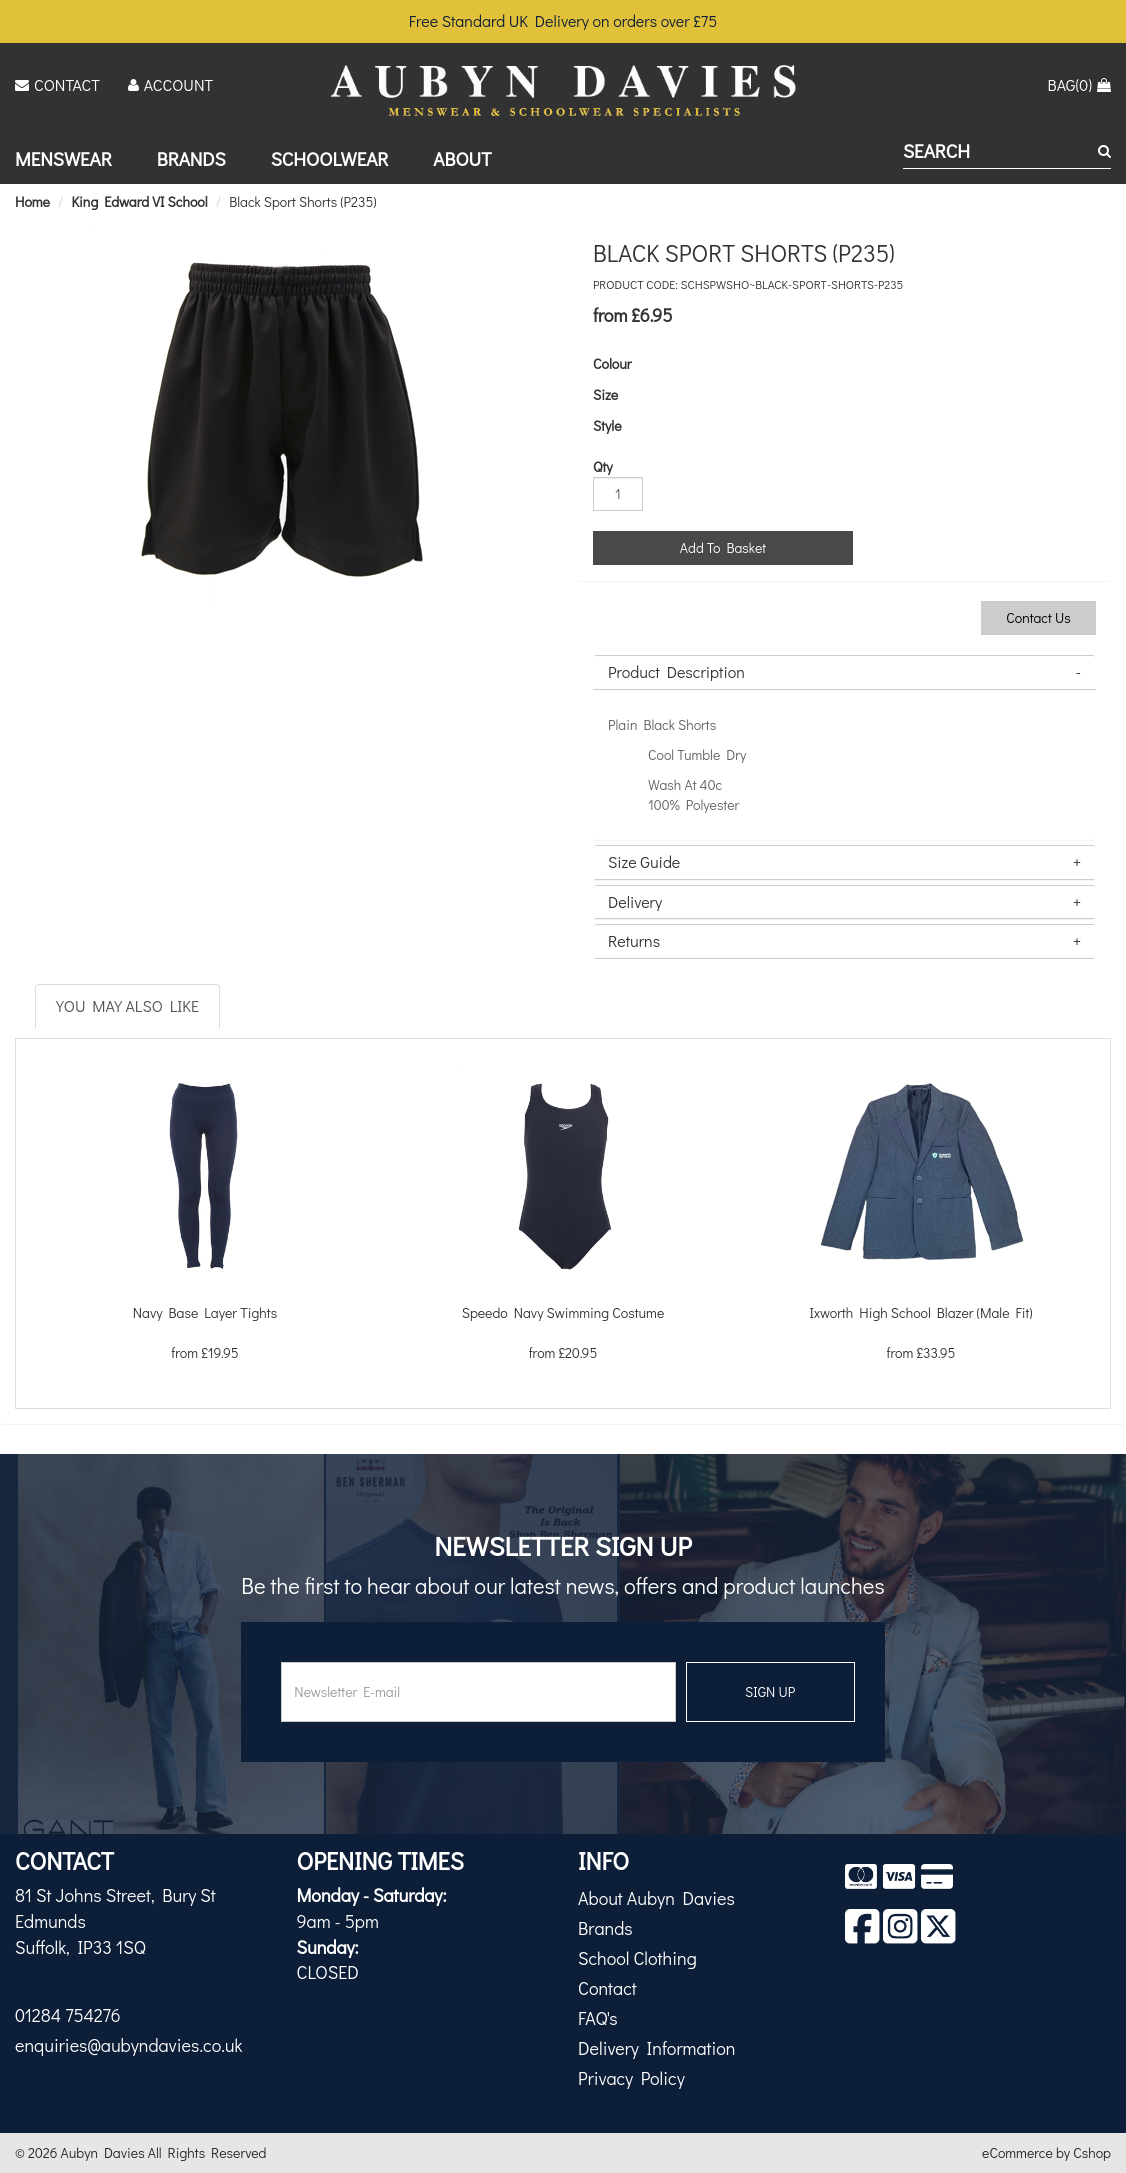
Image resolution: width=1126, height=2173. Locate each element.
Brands (191, 158)
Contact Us (1038, 617)
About (462, 158)
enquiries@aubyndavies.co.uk (128, 2045)
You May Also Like (127, 1005)
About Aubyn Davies (656, 1898)
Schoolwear (330, 158)
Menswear (63, 158)
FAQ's (598, 2018)
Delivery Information (656, 2048)
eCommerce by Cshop (1046, 2152)
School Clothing (637, 1958)
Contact (607, 1988)
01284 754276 (68, 2015)
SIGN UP (770, 1691)
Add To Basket (723, 547)
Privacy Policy (631, 2078)
